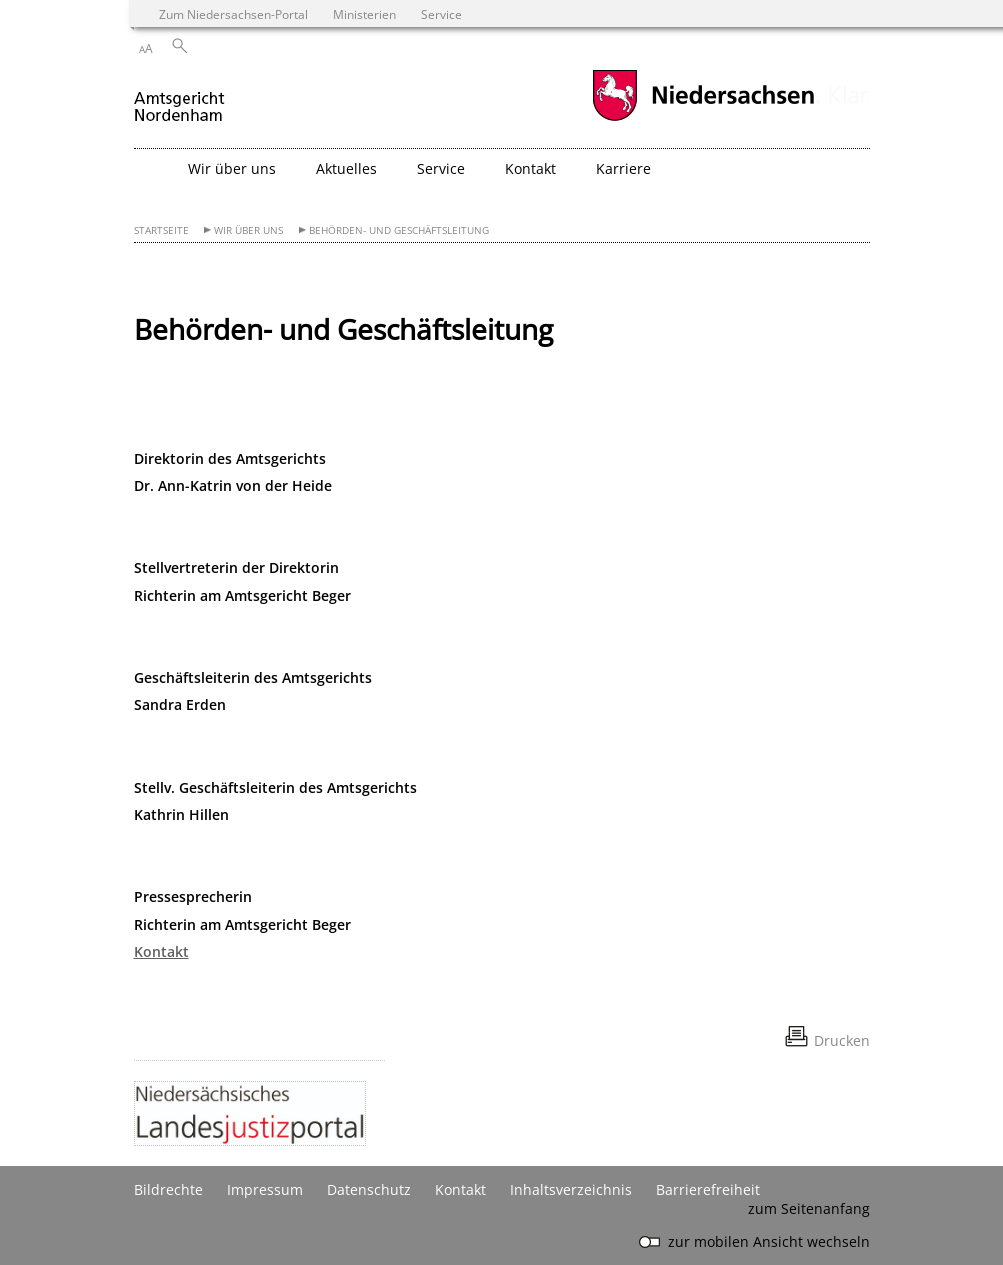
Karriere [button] (623, 168)
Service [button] (441, 168)
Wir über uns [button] (232, 168)
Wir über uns (248, 230)
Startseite (161, 230)
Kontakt (161, 951)
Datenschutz (369, 1189)
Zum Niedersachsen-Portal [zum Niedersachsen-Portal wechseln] (233, 14)
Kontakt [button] (530, 168)
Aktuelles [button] (346, 168)
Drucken (842, 1040)
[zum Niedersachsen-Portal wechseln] (703, 118)
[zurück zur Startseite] (181, 98)
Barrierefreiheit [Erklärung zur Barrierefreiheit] (708, 1189)
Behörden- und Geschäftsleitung (399, 230)
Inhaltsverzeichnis (571, 1189)
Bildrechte (168, 1189)
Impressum (265, 1189)
